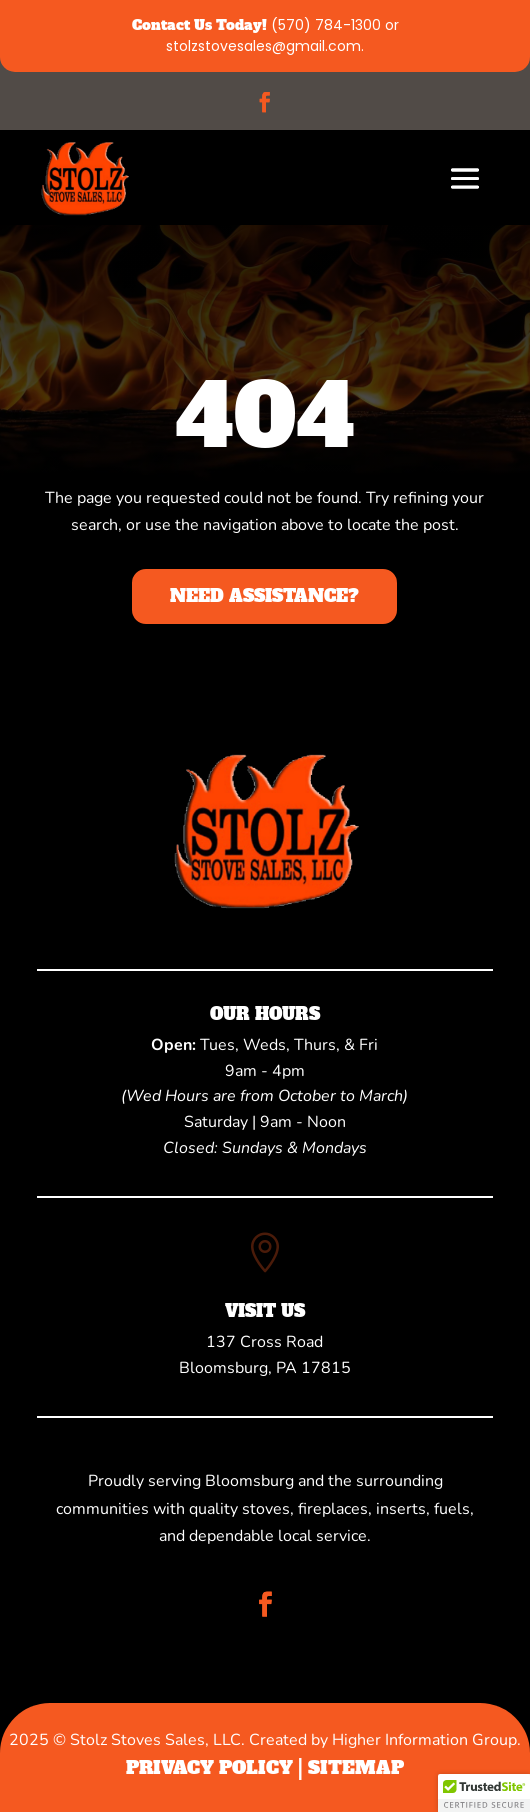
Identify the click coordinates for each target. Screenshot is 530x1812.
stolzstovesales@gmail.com (263, 46)
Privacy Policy (209, 1767)
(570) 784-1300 (326, 25)
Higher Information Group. (426, 1740)
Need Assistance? (264, 596)
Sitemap (356, 1767)
